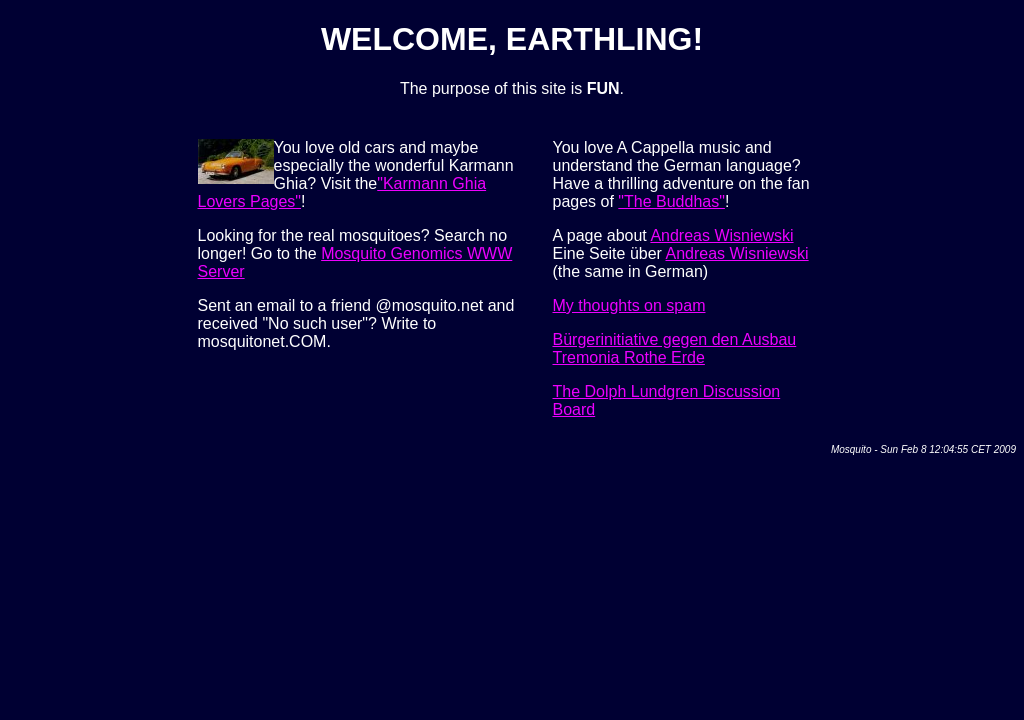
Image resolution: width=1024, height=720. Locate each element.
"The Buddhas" (671, 201)
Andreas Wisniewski (721, 235)
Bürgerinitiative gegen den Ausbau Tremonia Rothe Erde (675, 348)
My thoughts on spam (629, 305)
